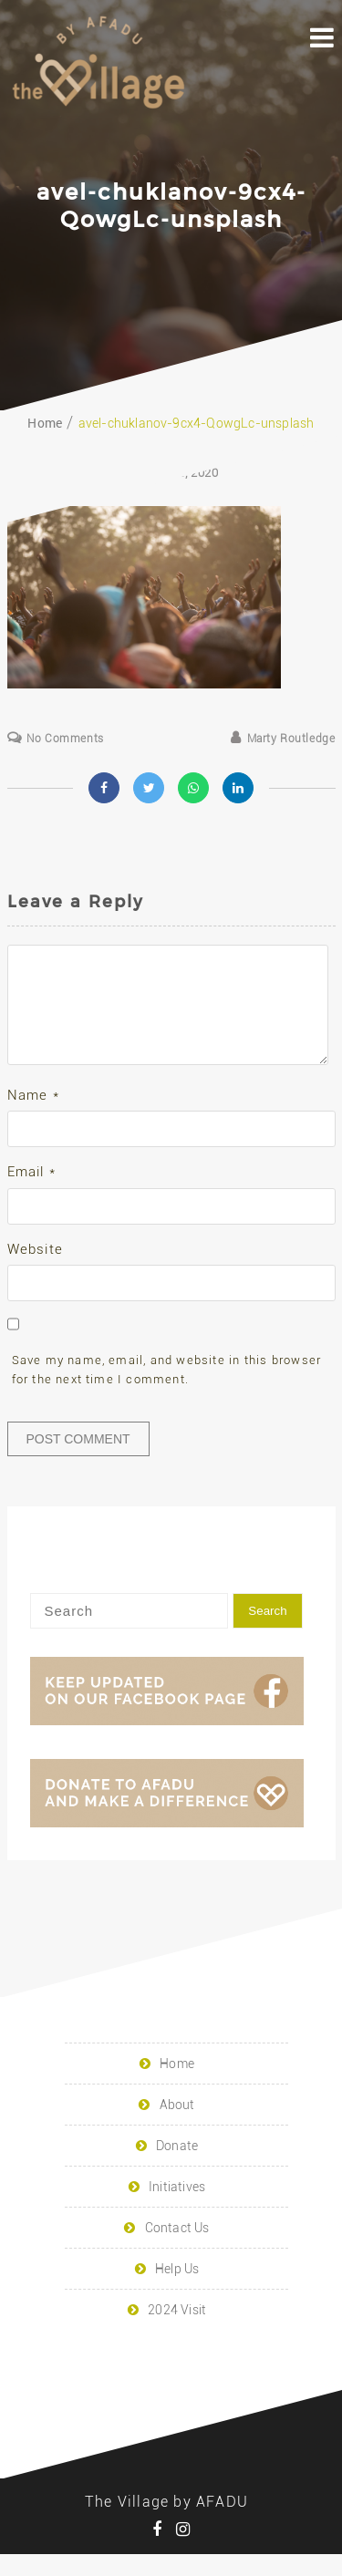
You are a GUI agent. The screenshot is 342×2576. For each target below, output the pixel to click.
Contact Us (177, 2249)
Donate (177, 2167)
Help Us (177, 2290)
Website (35, 1271)
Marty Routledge (291, 738)
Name (33, 1117)
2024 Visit (177, 2331)
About (177, 2126)
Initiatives (177, 2208)
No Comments (65, 738)
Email (31, 1193)
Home (177, 2085)
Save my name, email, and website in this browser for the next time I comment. (167, 1391)
